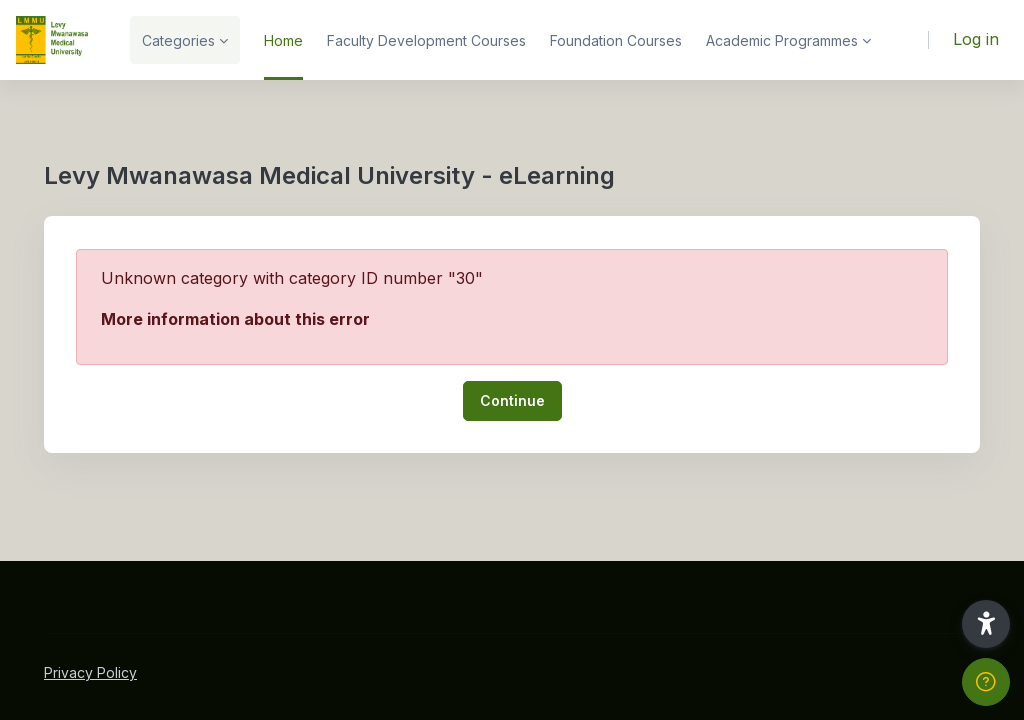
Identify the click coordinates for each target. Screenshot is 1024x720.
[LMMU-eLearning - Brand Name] (53, 40)
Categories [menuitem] (178, 40)
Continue (512, 400)
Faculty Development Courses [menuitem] (426, 40)
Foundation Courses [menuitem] (616, 40)
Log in (976, 39)
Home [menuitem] (283, 40)
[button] (986, 624)
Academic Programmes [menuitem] (782, 40)
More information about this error (235, 319)
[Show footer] (986, 682)
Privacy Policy (90, 672)
